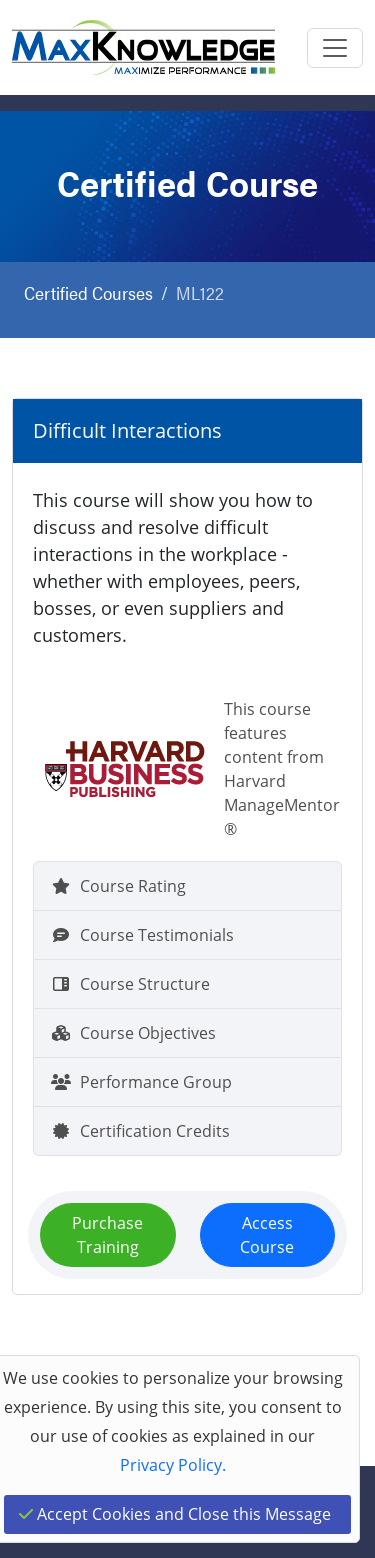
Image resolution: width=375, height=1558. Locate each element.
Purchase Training (107, 1235)
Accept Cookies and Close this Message (175, 1514)
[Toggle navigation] (335, 48)
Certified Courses (88, 292)
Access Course (267, 1235)
